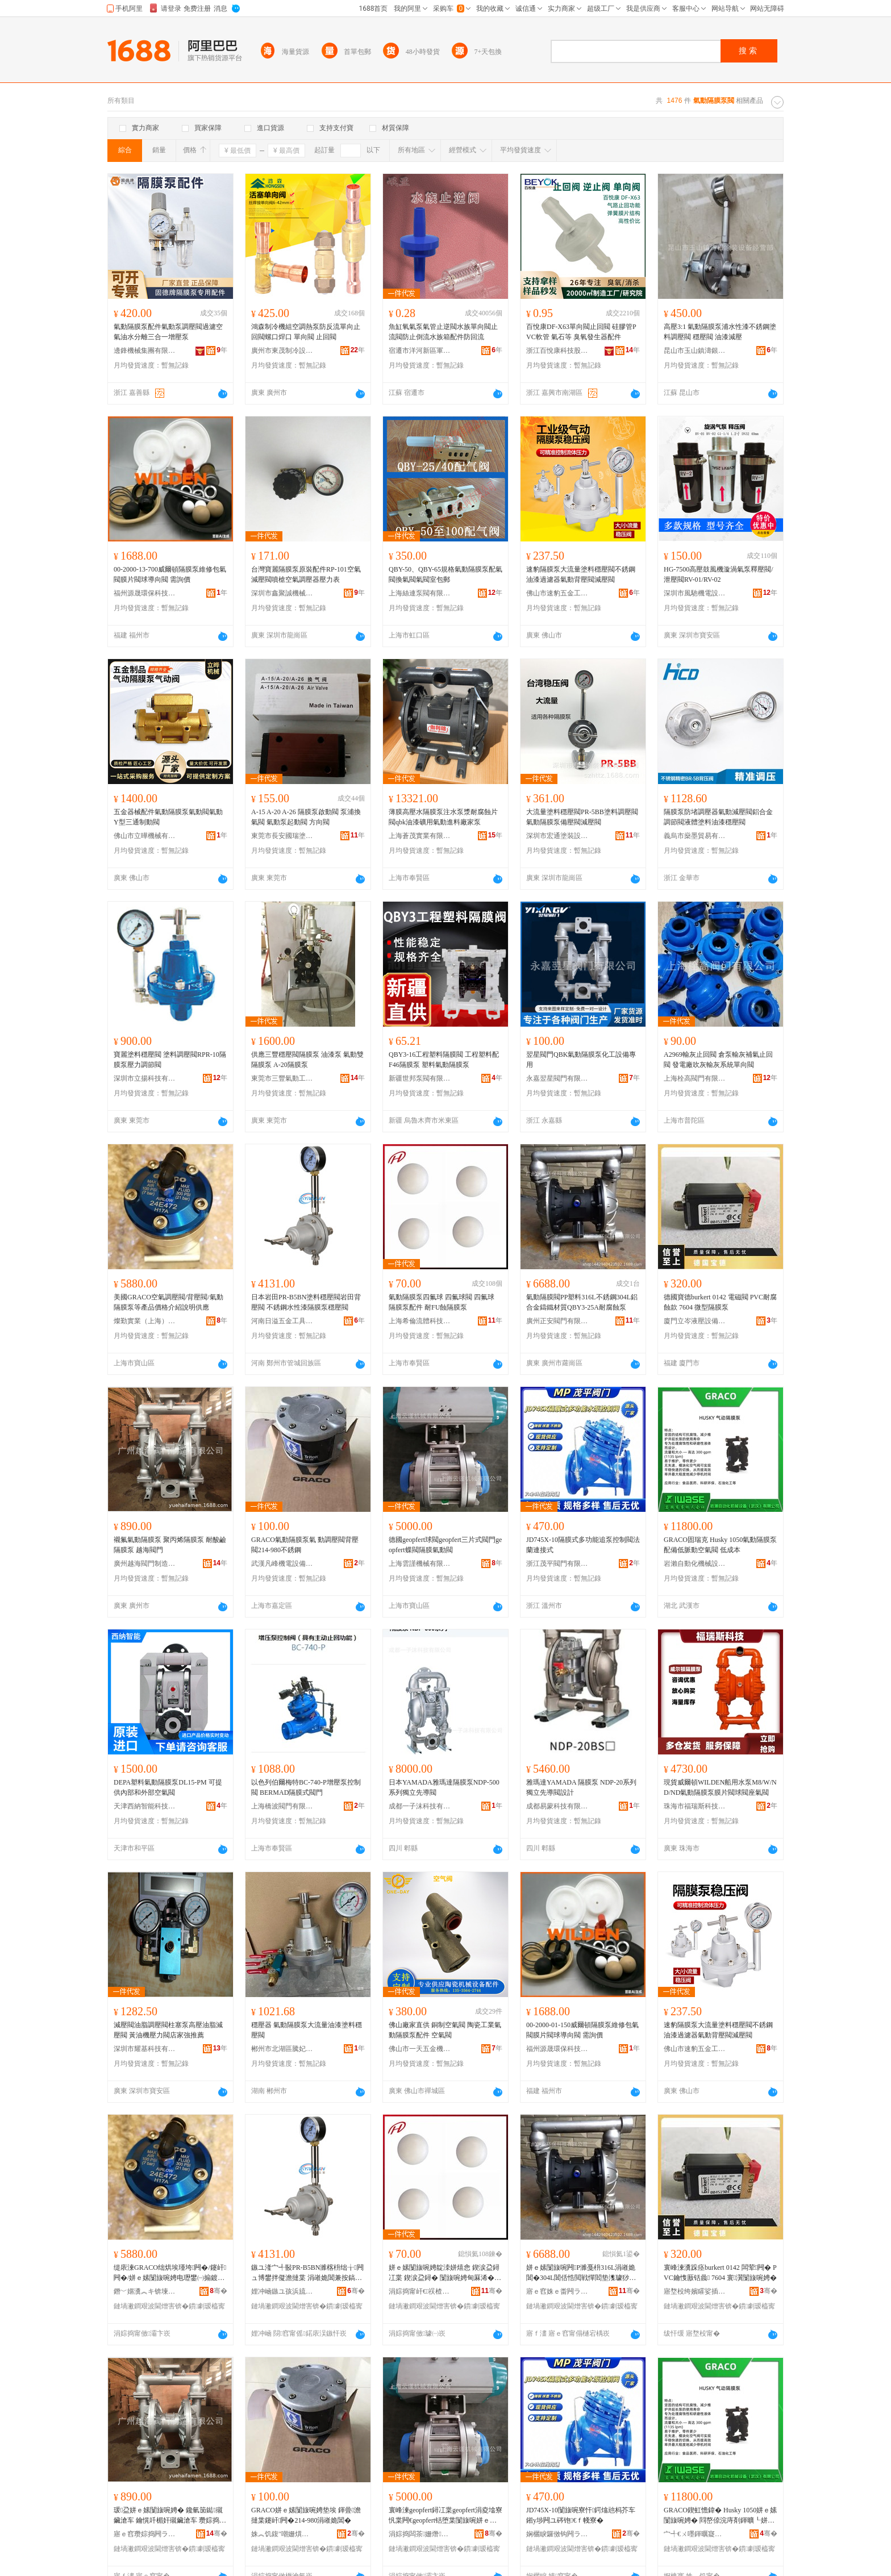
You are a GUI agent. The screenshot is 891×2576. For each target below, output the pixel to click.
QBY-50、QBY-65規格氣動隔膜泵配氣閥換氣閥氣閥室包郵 (445, 574)
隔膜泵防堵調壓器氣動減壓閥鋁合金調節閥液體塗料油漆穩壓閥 (718, 817)
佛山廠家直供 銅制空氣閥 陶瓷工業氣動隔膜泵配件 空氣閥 (445, 2030)
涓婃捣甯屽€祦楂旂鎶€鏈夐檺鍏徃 (420, 2291)
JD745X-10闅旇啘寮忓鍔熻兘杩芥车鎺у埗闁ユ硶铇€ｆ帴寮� (580, 2515)
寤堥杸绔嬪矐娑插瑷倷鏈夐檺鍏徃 (695, 2291)
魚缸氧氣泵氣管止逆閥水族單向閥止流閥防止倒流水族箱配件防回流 (443, 332)
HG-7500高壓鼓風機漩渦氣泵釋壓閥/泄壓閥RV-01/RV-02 (718, 574)
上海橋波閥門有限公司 (282, 1806)
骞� (218, 2291)
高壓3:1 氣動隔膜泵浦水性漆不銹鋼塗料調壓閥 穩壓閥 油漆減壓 (720, 332)
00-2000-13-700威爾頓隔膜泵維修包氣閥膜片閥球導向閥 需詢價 (170, 574)
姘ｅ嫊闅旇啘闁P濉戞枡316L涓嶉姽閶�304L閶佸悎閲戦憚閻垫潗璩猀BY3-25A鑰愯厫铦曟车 (582, 2273)
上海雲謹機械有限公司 (420, 1564)
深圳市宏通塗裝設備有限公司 (557, 836)
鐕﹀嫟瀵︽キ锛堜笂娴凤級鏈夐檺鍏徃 (145, 2291)
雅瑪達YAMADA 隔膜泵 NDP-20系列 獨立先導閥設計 (581, 1787)
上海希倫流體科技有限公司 (420, 1321)
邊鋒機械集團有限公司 (145, 351)
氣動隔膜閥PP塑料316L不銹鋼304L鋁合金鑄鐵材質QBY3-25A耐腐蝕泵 (582, 1302)
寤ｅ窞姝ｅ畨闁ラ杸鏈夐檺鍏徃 (557, 2291)
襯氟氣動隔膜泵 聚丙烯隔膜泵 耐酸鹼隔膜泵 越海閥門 (170, 1545)
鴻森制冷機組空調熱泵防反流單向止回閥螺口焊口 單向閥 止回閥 (305, 332)
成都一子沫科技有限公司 (420, 1806)
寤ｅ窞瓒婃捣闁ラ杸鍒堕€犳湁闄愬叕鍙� (145, 2534)
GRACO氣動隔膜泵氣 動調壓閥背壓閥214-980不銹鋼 (305, 1545)
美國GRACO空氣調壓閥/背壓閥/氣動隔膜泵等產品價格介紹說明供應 (168, 1302)
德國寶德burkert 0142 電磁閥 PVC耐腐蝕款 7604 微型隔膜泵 (720, 1302)
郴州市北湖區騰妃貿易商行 (282, 2049)
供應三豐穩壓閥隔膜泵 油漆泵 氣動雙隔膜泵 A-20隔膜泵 (307, 1060)
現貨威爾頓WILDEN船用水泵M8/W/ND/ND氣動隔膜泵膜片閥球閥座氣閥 (720, 1787)
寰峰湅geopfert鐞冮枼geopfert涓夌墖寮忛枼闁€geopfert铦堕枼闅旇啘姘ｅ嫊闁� (445, 2515)
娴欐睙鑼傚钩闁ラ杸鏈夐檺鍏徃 (557, 2534)
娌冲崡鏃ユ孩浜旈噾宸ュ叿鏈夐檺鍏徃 (282, 2291)
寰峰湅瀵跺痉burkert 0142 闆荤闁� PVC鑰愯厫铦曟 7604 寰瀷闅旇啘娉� (720, 2273)
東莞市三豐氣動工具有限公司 (282, 1078)
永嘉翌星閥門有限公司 (557, 1078)
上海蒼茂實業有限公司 (420, 836)
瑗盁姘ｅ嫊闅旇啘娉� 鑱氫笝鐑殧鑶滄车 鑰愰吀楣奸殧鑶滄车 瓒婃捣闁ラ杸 (170, 2515)
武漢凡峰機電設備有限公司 (282, 1564)
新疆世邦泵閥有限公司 (420, 1078)
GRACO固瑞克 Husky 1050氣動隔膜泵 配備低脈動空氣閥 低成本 (720, 1545)
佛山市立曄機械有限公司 (145, 836)
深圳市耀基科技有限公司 (145, 2049)
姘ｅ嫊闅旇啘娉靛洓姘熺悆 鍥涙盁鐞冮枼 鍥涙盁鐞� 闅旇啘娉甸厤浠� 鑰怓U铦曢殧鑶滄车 (444, 2273)
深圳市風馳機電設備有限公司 (695, 593)
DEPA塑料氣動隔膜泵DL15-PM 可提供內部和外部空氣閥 (168, 1787)
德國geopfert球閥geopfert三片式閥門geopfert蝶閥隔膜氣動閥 (445, 1545)
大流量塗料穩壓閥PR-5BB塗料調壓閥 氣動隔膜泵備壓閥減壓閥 (582, 817)
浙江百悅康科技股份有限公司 (557, 351)
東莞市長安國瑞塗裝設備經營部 (282, 836)
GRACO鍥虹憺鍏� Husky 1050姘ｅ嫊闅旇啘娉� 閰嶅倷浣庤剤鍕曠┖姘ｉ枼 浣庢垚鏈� (720, 2515)
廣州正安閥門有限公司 (557, 1321)
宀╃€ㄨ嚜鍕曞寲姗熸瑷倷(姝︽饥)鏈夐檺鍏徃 (695, 2534)
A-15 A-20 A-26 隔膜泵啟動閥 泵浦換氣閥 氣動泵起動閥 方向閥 (306, 817)
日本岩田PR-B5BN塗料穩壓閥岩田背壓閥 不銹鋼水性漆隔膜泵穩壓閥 (306, 1302)
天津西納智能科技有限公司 (145, 1806)
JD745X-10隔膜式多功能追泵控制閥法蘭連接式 (583, 1545)
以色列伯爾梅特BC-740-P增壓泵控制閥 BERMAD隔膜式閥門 (306, 1787)
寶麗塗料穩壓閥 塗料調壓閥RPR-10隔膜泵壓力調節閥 (170, 1060)
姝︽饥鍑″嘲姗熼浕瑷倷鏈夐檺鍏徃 (282, 2534)
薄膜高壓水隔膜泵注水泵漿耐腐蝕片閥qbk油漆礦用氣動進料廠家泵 (443, 817)
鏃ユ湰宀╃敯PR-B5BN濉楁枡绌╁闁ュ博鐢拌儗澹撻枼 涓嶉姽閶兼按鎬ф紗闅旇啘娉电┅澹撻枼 (307, 2273)
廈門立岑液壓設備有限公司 (695, 1321)
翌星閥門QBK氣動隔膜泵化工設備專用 (581, 1060)
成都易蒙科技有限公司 (557, 1806)
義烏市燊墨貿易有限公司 (695, 836)
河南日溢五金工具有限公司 (282, 1321)
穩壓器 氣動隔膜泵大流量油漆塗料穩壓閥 (306, 2030)
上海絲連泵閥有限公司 (420, 593)
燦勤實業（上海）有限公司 (145, 1321)
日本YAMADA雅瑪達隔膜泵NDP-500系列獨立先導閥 (444, 1787)
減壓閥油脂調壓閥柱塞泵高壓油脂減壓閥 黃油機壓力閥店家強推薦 (168, 2030)
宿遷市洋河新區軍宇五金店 (420, 351)
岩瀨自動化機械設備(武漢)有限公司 (695, 1564)
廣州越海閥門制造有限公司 (145, 1564)
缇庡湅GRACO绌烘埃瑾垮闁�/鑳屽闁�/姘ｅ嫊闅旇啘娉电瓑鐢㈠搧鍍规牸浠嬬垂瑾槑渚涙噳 (170, 2273)
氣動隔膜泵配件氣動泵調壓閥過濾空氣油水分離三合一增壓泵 (168, 332)
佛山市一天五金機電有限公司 (420, 2049)
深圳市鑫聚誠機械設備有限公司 (282, 593)
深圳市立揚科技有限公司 (145, 1078)
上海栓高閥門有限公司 (695, 1078)
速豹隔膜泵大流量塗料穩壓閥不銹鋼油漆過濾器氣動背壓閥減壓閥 (580, 574)
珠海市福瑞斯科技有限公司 (695, 1806)
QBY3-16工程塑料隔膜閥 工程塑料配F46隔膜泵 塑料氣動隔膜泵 (444, 1060)
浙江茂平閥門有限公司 (557, 1564)
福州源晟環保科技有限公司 (145, 593)
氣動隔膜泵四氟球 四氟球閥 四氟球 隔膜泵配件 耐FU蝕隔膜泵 (441, 1302)
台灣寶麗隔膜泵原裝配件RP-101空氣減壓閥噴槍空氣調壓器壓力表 (306, 574)
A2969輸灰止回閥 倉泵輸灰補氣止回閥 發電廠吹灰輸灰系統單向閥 (718, 1060)
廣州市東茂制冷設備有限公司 (282, 351)
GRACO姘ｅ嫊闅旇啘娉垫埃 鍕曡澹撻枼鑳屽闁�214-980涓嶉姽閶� (306, 2515)
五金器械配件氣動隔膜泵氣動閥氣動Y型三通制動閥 (168, 817)
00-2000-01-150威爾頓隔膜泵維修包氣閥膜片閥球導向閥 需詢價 (582, 2030)
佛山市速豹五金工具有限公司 (557, 593)
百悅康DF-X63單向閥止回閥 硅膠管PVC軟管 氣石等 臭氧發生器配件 (581, 332)
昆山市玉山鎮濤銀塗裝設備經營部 (695, 351)
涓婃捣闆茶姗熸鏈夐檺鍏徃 (420, 2534)
